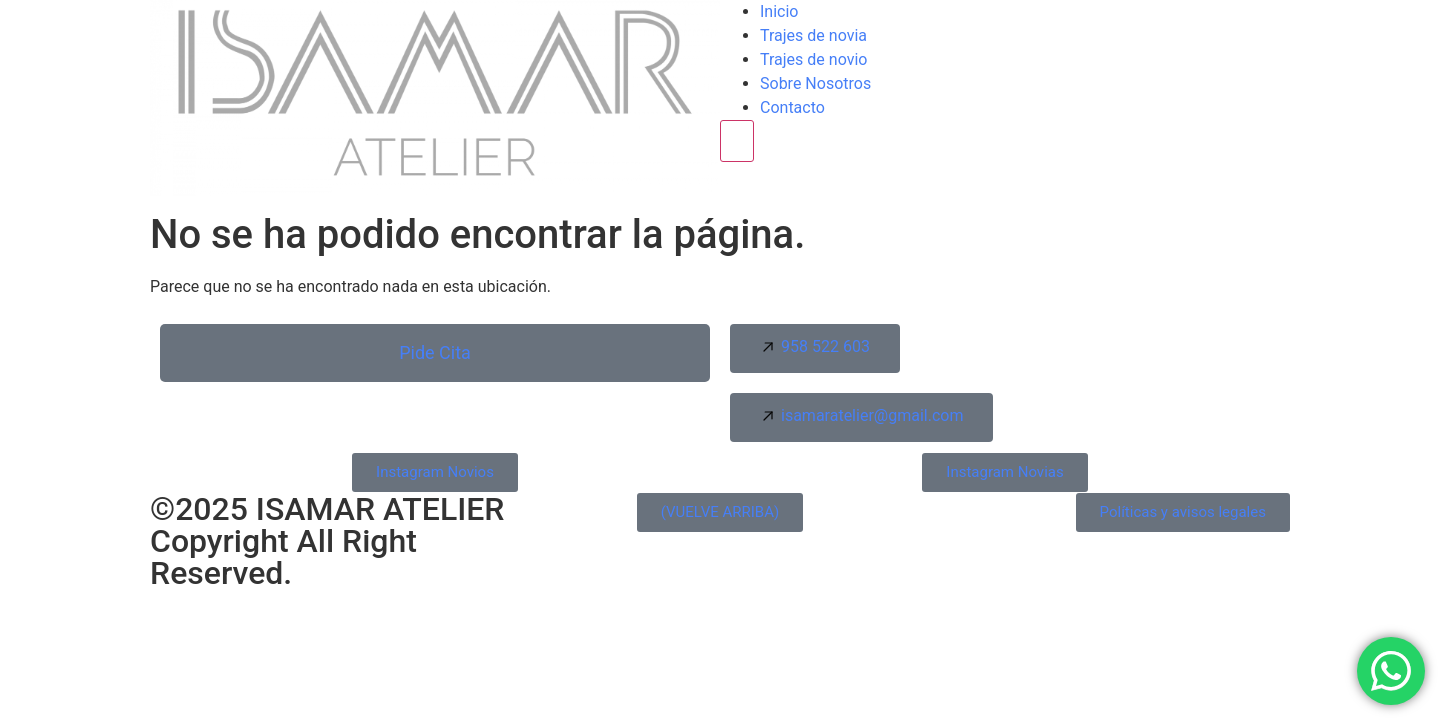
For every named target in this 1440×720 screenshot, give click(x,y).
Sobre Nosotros (815, 83)
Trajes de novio (813, 59)
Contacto (792, 107)
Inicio (779, 11)
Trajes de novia (813, 35)
